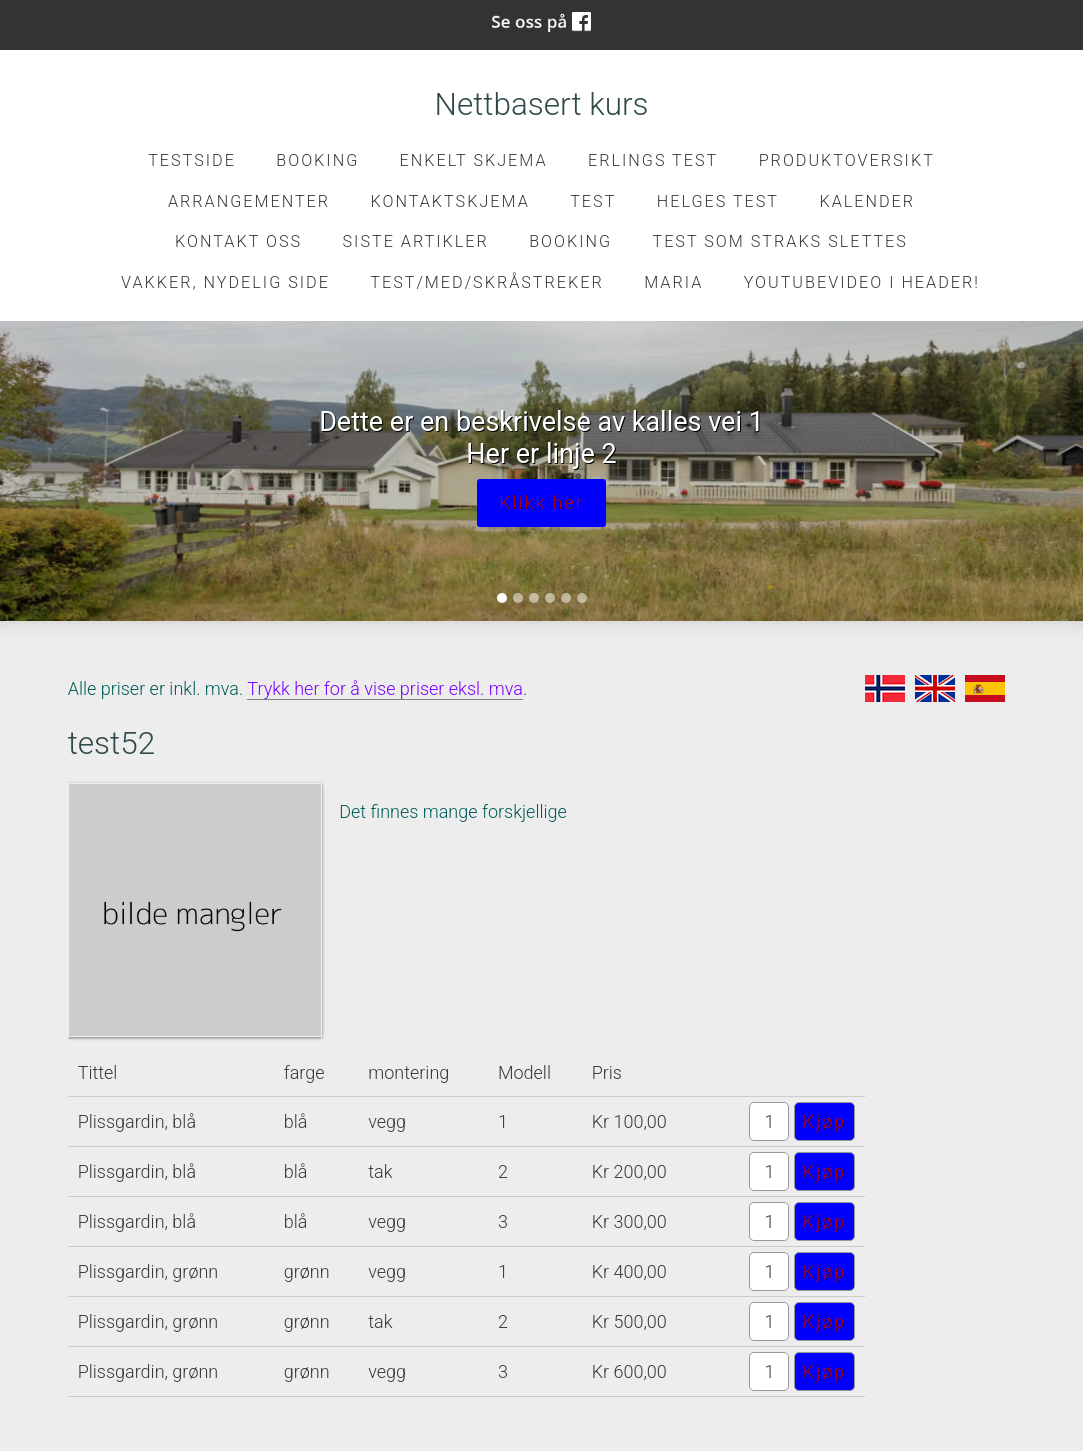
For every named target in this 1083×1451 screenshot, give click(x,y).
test (593, 201)
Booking (317, 160)
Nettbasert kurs (542, 104)
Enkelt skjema (474, 160)
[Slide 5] (566, 598)
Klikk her (541, 502)
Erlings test (653, 160)
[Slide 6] (582, 598)
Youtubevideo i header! (862, 282)
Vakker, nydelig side (225, 282)
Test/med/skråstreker (486, 282)
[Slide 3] (534, 598)
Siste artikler (415, 241)
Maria (673, 282)
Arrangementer (249, 201)
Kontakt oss (238, 241)
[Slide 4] (550, 598)
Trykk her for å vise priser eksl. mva (385, 688)
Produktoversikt (847, 160)
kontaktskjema (450, 201)
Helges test (718, 201)
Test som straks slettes (780, 241)
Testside (192, 160)
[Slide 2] (518, 598)
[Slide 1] (502, 598)
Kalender (867, 201)
